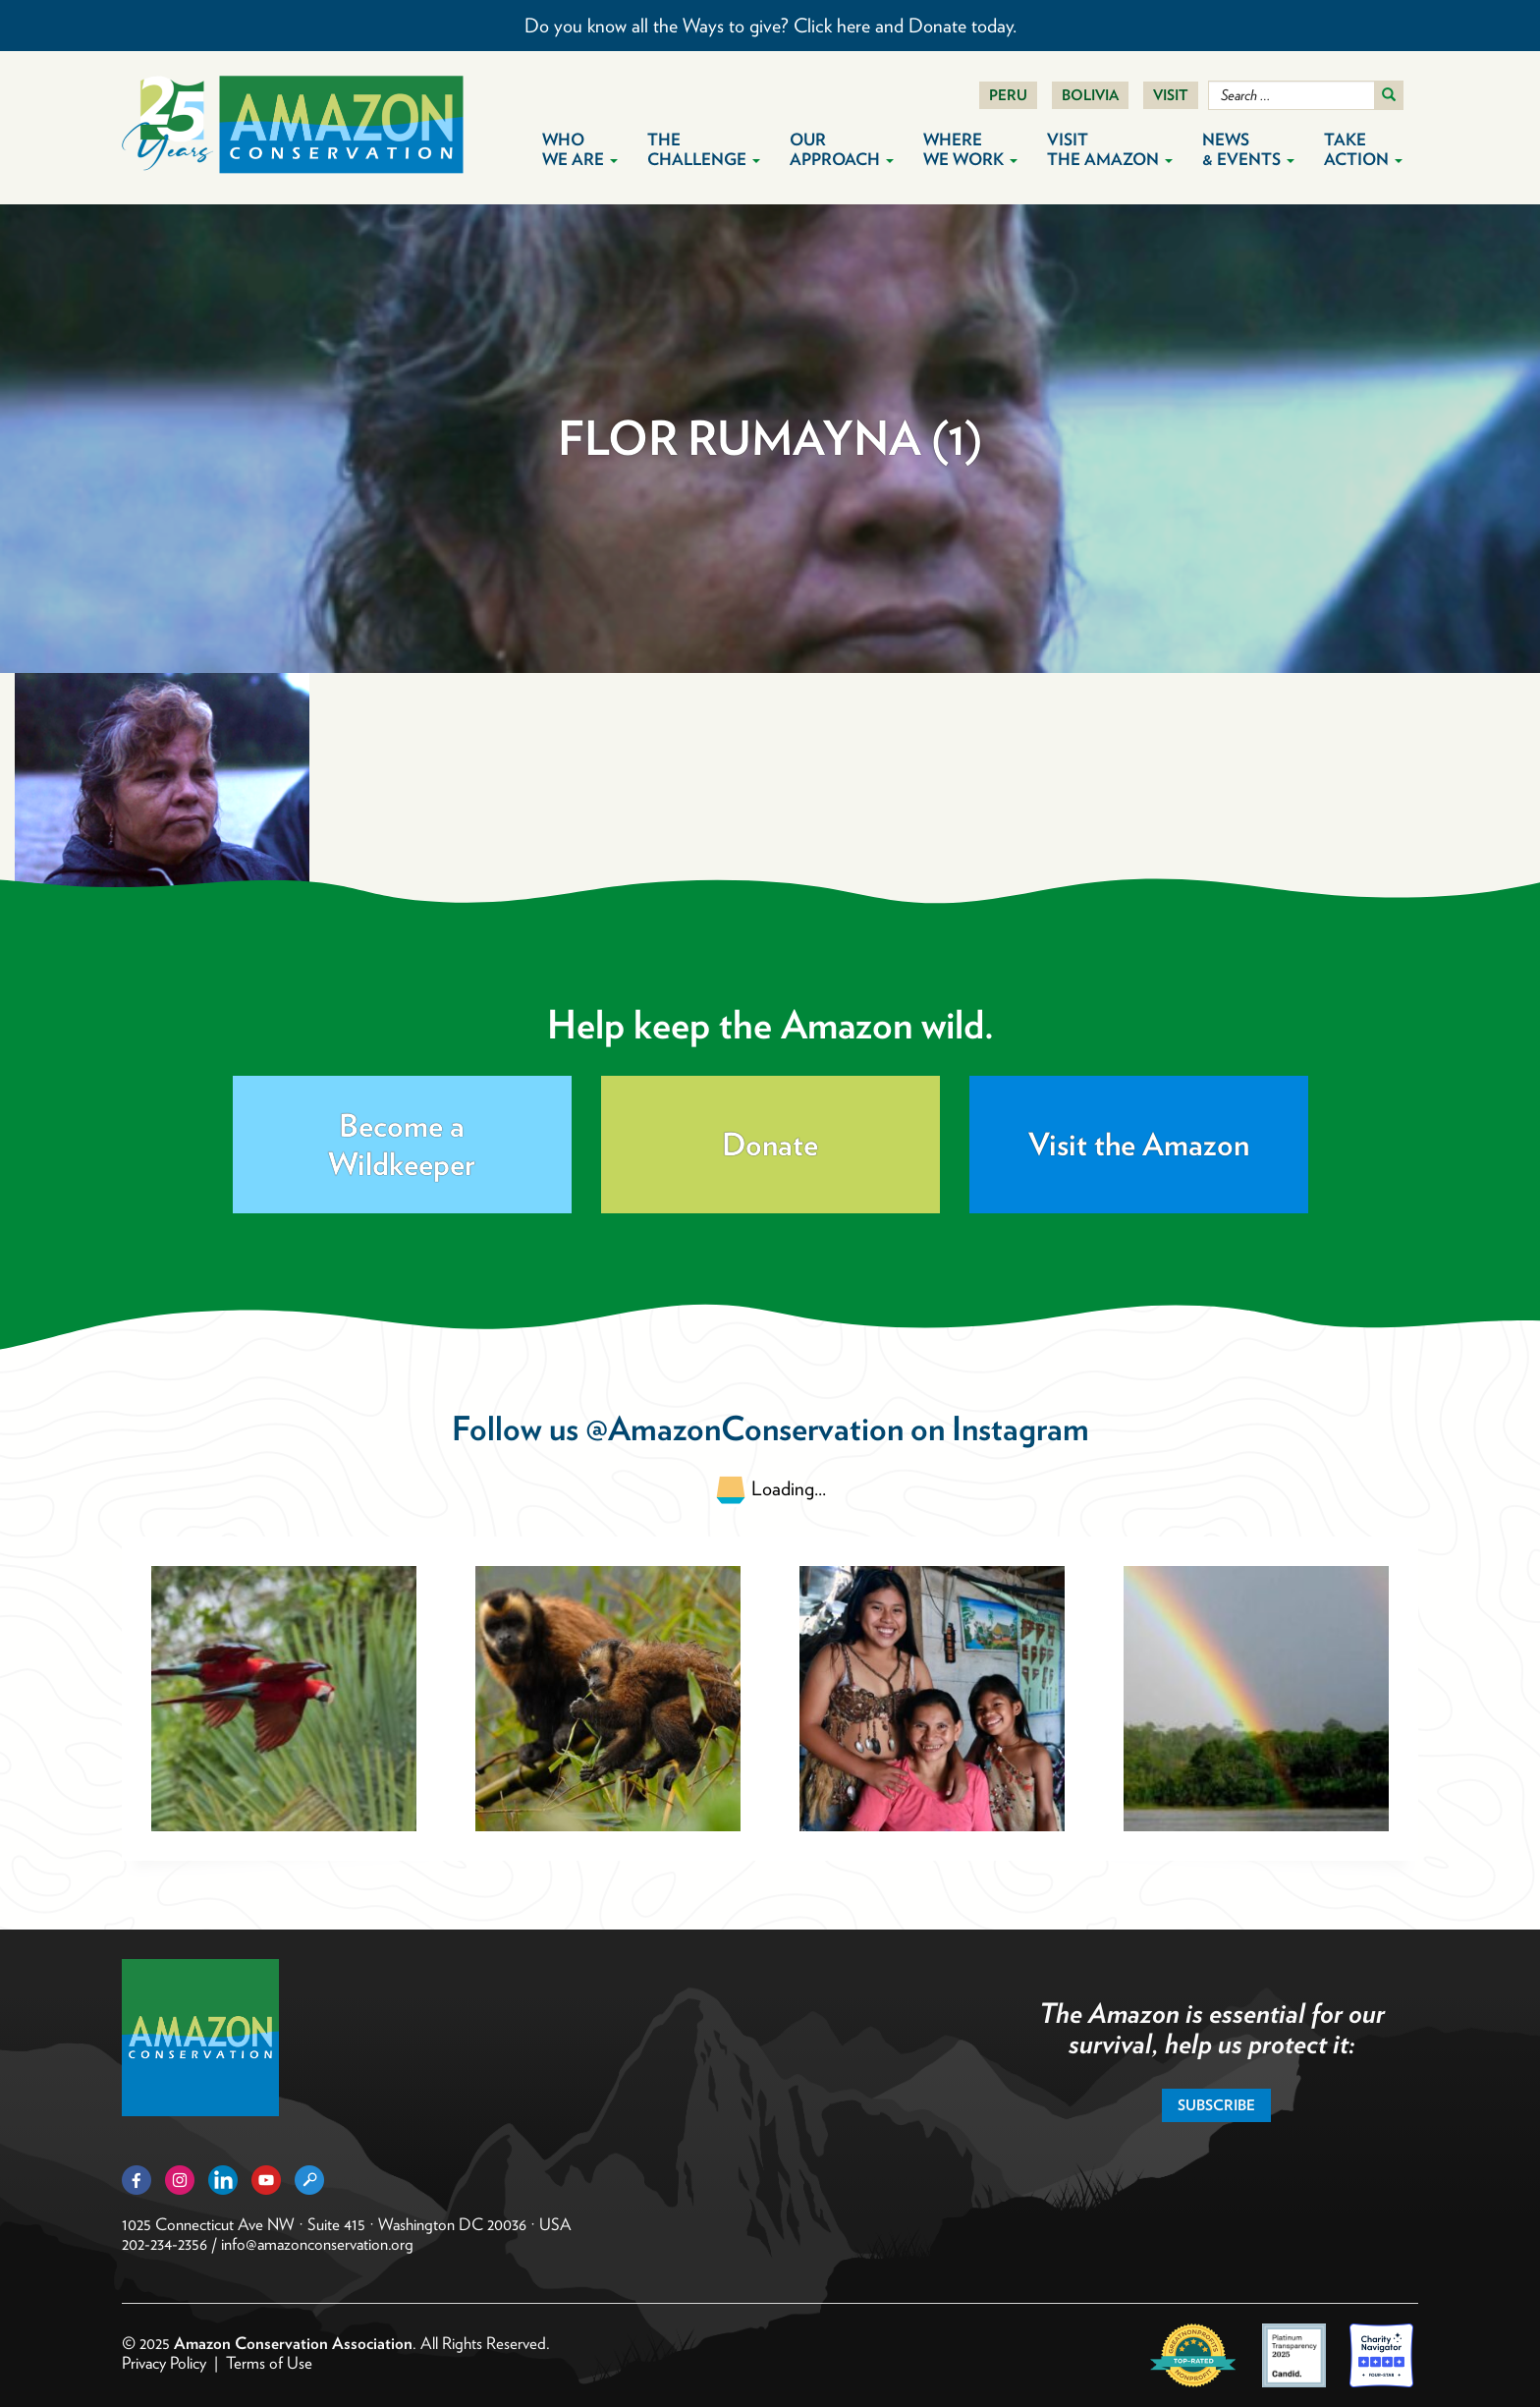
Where (970, 149)
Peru (1008, 95)
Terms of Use (269, 2363)
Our (842, 149)
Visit (1170, 95)
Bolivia (1090, 95)
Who (580, 149)
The (703, 149)
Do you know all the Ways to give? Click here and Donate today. (770, 25)
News (1248, 149)
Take (1363, 149)
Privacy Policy (164, 2363)
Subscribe (1216, 2105)
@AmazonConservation (744, 1428)
